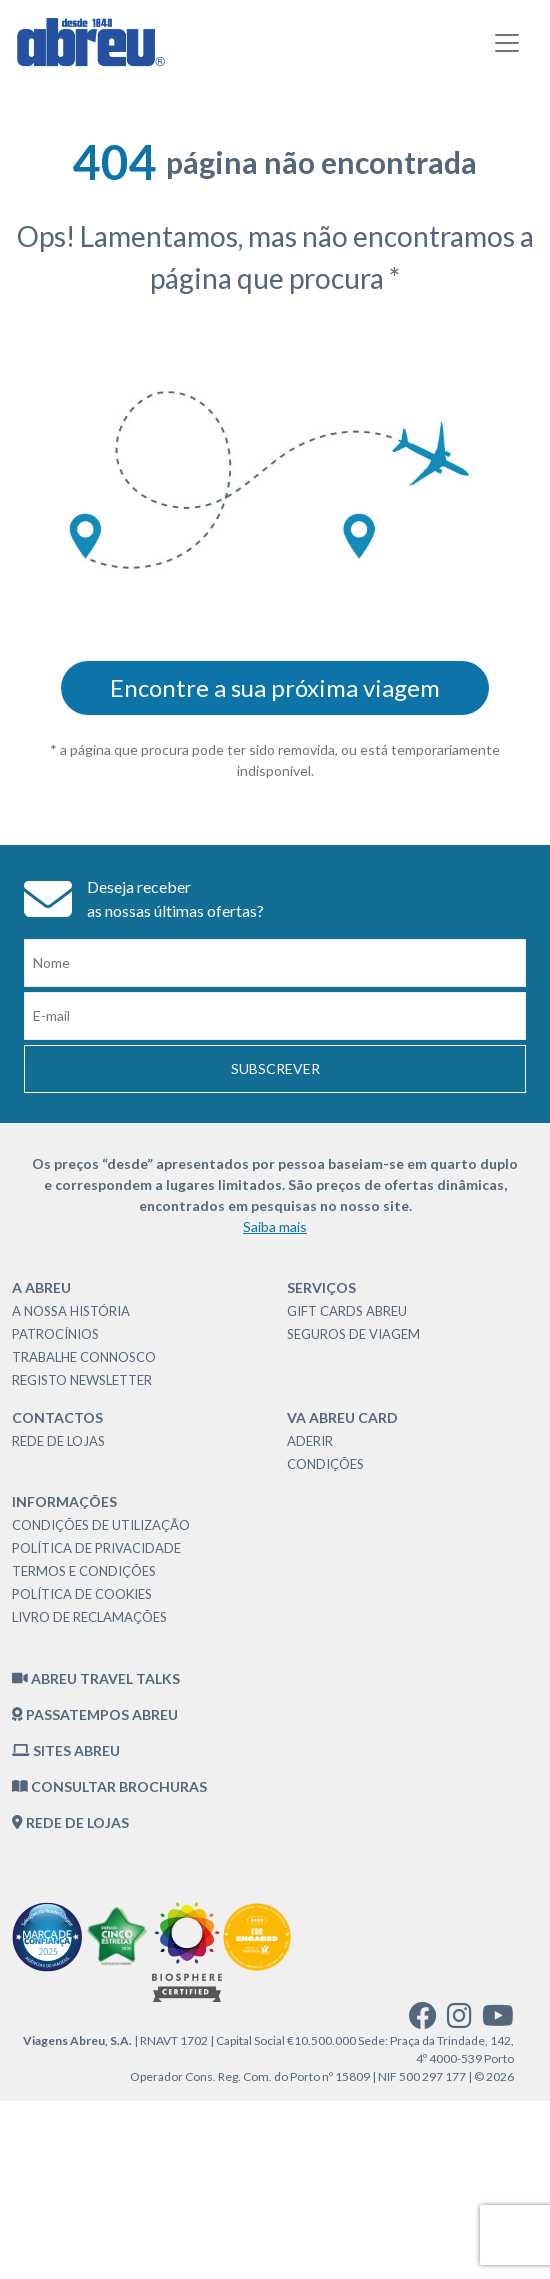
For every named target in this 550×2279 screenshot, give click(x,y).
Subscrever (275, 1068)
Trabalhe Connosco (84, 1357)
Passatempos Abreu (95, 1714)
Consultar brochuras (109, 1786)
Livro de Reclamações (89, 1617)
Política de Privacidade (96, 1548)
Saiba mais (275, 1226)
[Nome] (275, 963)
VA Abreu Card (342, 1417)
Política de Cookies (82, 1594)
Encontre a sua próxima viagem (275, 687)
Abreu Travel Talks (96, 1678)
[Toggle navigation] (507, 43)
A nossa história (71, 1311)
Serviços (321, 1287)
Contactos (57, 1417)
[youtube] (498, 2020)
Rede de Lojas (58, 1441)
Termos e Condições (84, 1571)
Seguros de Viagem (353, 1334)
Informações (64, 1501)
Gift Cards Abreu (347, 1311)
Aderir (310, 1441)
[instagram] (459, 2020)
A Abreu (41, 1287)
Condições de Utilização (101, 1525)
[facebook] (423, 2020)
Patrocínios (55, 1334)
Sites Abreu (66, 1750)
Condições (325, 1464)
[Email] (275, 1016)
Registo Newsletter (82, 1380)
